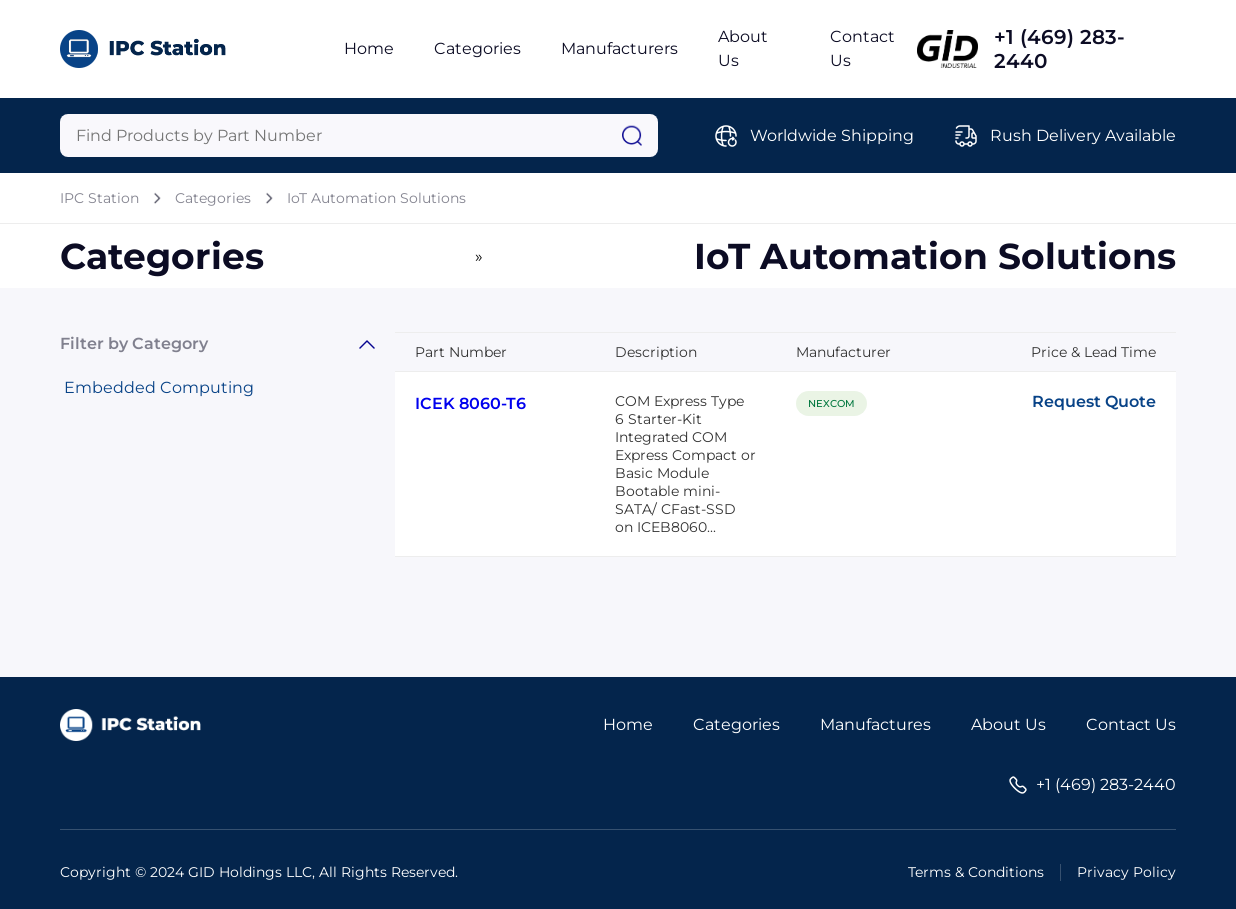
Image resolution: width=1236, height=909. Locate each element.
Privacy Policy (1126, 872)
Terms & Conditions (976, 872)
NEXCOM (831, 403)
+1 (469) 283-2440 (1059, 49)
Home (369, 48)
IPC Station (99, 198)
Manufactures (875, 724)
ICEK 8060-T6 (470, 403)
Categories (477, 48)
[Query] (359, 135)
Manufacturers (619, 48)
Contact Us (1131, 724)
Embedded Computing (159, 387)
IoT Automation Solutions (376, 198)
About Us (1008, 724)
